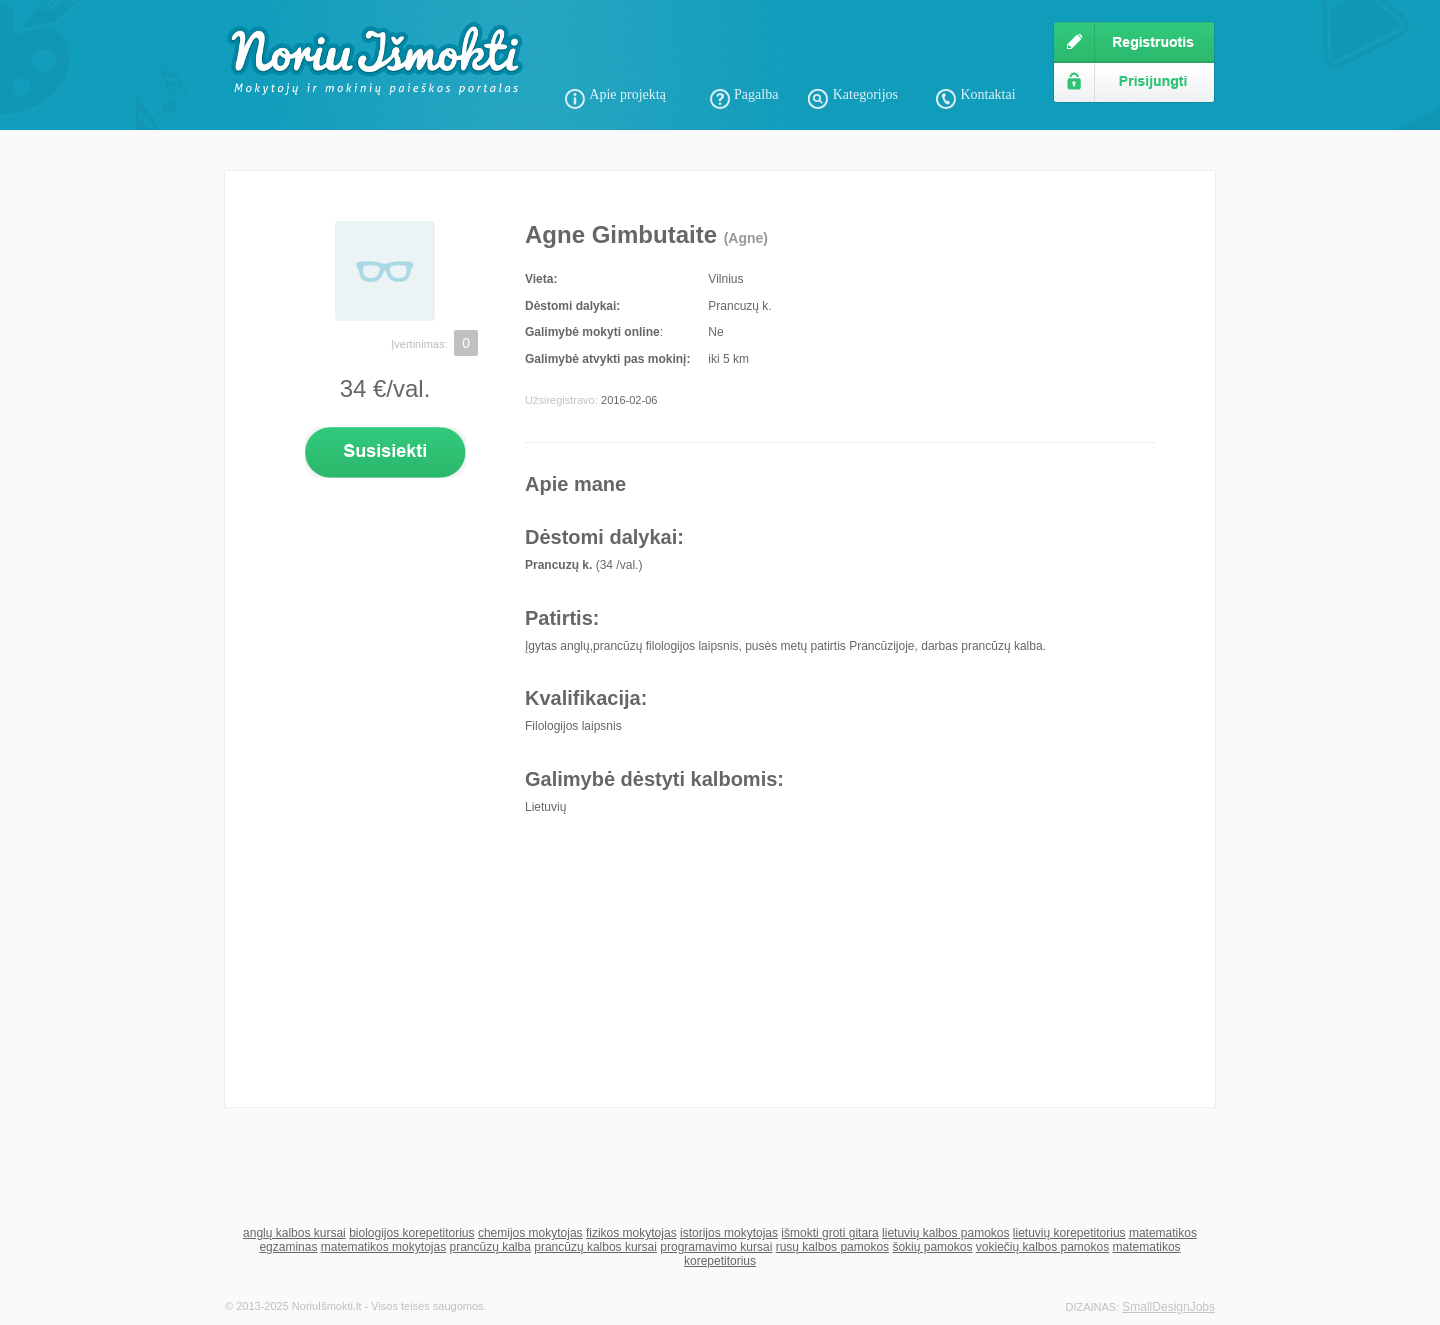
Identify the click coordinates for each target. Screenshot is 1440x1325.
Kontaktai (987, 94)
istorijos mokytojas (729, 1233)
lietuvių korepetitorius (1069, 1233)
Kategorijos (865, 94)
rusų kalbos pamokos (832, 1247)
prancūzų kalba (489, 1247)
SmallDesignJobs (1168, 1307)
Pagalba (756, 94)
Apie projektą (627, 94)
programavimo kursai (716, 1247)
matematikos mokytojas (383, 1247)
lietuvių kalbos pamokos (945, 1233)
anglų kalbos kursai (294, 1233)
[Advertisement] (799, 50)
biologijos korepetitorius (411, 1233)
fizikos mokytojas (631, 1233)
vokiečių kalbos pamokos (1042, 1247)
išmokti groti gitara (829, 1233)
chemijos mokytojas (530, 1233)
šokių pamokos (932, 1247)
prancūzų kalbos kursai (595, 1247)
